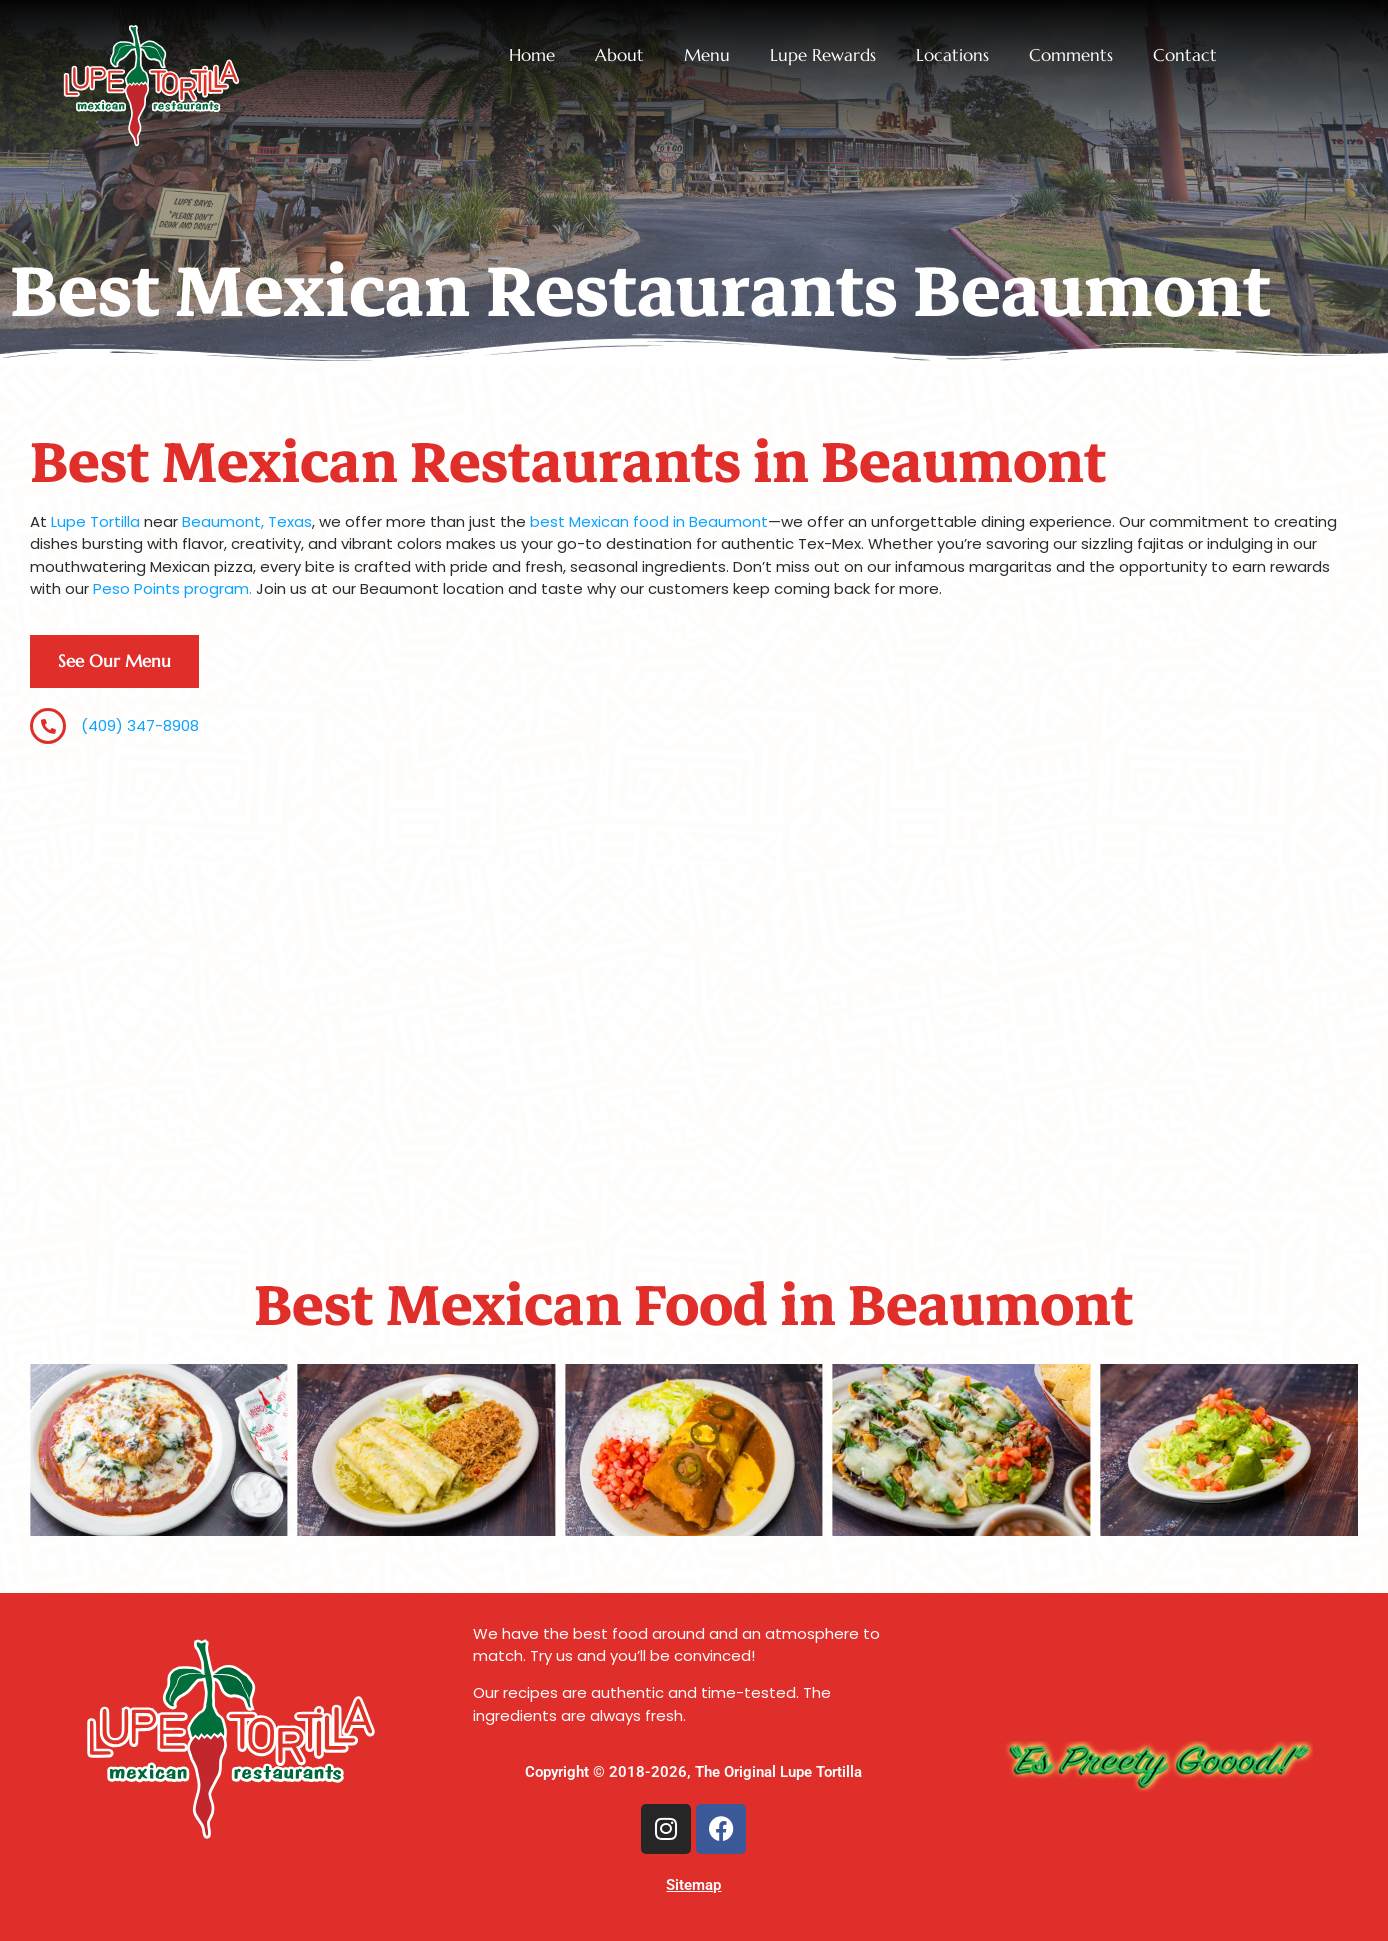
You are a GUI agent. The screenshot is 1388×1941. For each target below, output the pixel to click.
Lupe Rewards (823, 55)
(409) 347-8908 (140, 725)
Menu (707, 55)
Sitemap (693, 1885)
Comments (1071, 55)
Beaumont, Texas (247, 521)
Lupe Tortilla (95, 521)
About (619, 55)
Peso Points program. (172, 588)
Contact (1185, 55)
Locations (952, 55)
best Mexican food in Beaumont (649, 521)
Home (532, 55)
